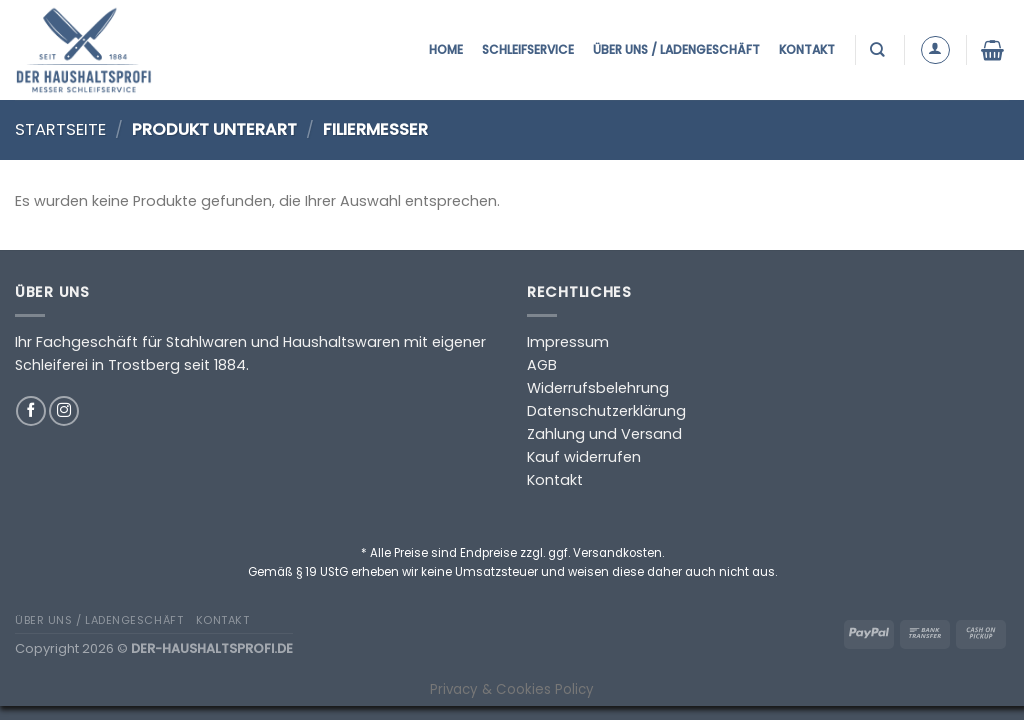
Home (446, 49)
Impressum (568, 342)
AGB (542, 365)
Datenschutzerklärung (606, 411)
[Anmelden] (935, 50)
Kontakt (807, 49)
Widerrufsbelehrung (598, 388)
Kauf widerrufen (584, 457)
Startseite (60, 129)
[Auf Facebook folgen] (31, 411)
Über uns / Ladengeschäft (676, 49)
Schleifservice (528, 49)
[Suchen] (879, 49)
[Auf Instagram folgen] (64, 411)
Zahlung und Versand (604, 434)
